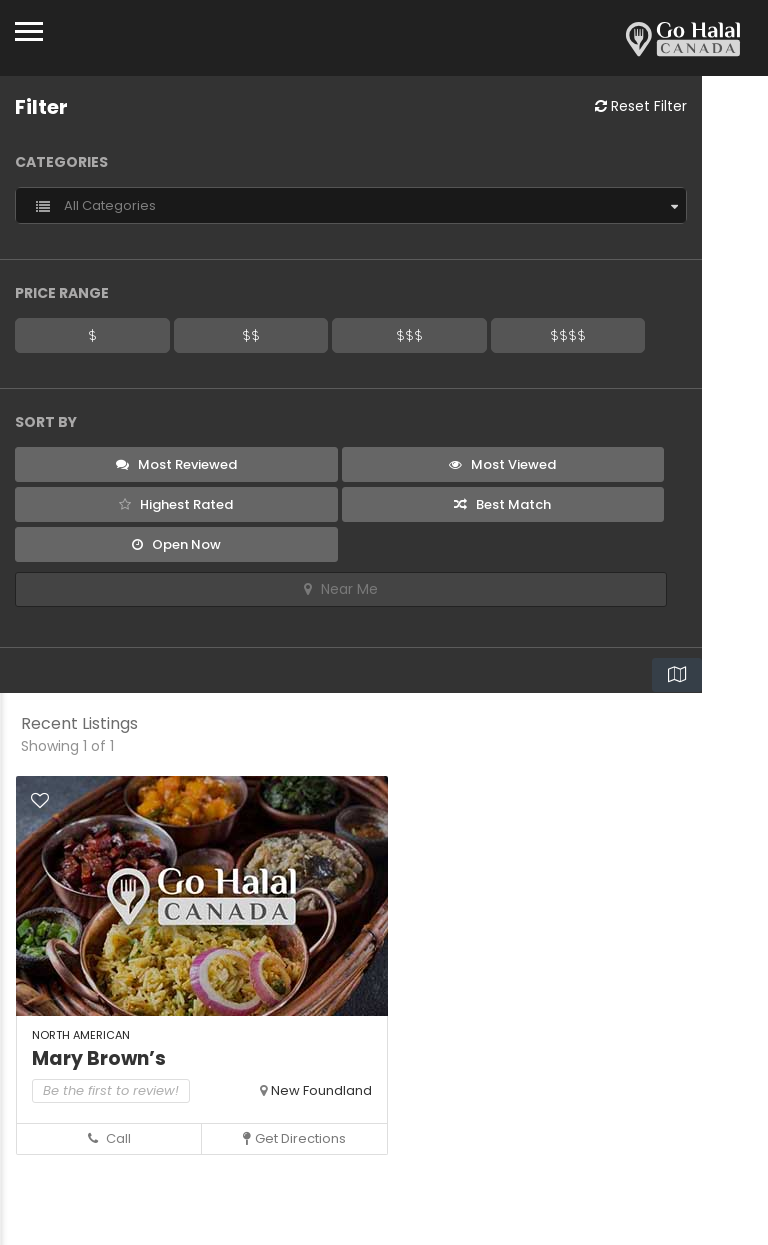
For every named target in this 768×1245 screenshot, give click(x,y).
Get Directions (294, 1138)
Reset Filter (641, 106)
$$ (251, 335)
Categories (61, 162)
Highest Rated (176, 504)
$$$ (409, 335)
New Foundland (321, 1090)
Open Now (176, 544)
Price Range (62, 293)
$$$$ (568, 335)
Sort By (46, 422)
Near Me (341, 589)
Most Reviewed (176, 464)
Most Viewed (502, 464)
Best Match (502, 504)
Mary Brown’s (99, 1058)
